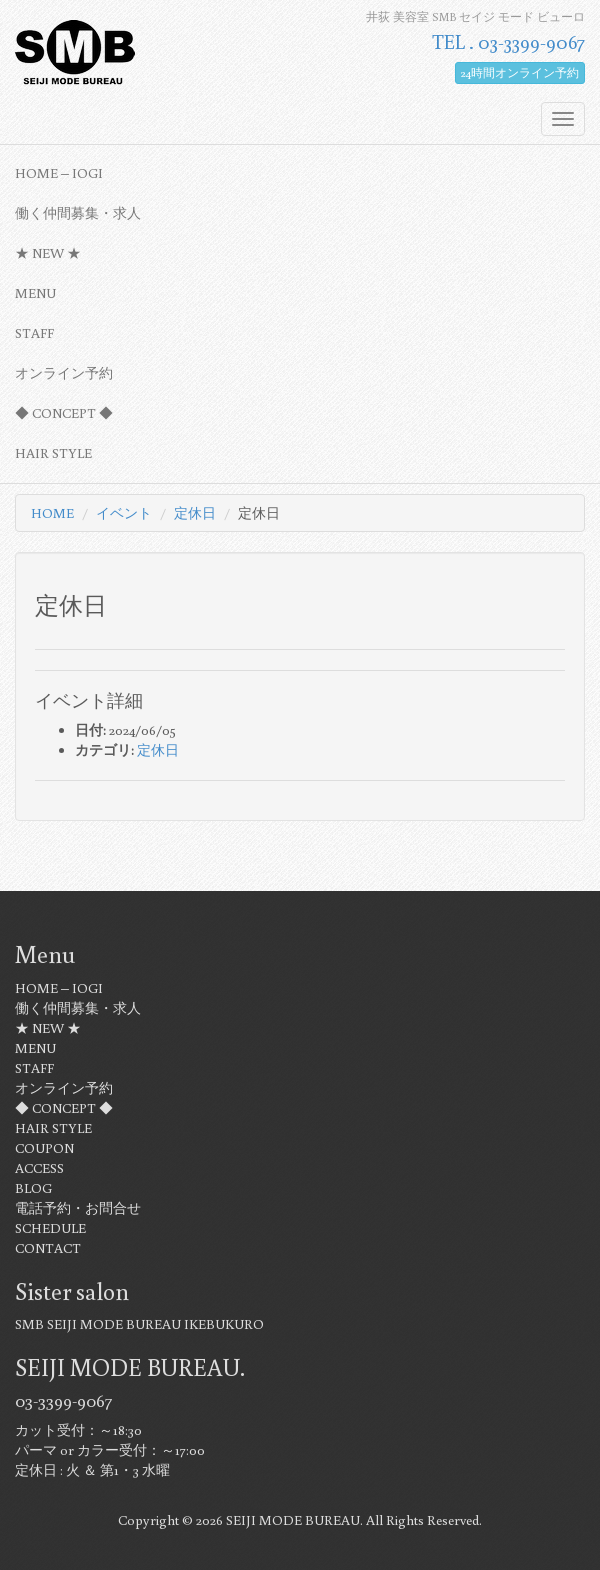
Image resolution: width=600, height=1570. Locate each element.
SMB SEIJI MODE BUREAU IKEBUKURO (139, 1324)
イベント (124, 513)
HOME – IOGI (59, 173)
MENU (35, 293)
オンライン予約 (64, 373)
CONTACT (48, 1248)
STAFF (34, 333)
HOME (52, 513)
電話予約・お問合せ (78, 1208)
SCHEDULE (50, 1228)
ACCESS (39, 1168)
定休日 (195, 513)
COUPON (44, 1148)
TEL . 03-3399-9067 (508, 41)
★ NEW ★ (48, 253)
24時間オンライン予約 (520, 72)
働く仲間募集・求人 (78, 213)
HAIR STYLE (53, 453)
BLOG (33, 1188)
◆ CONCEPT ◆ (64, 413)
